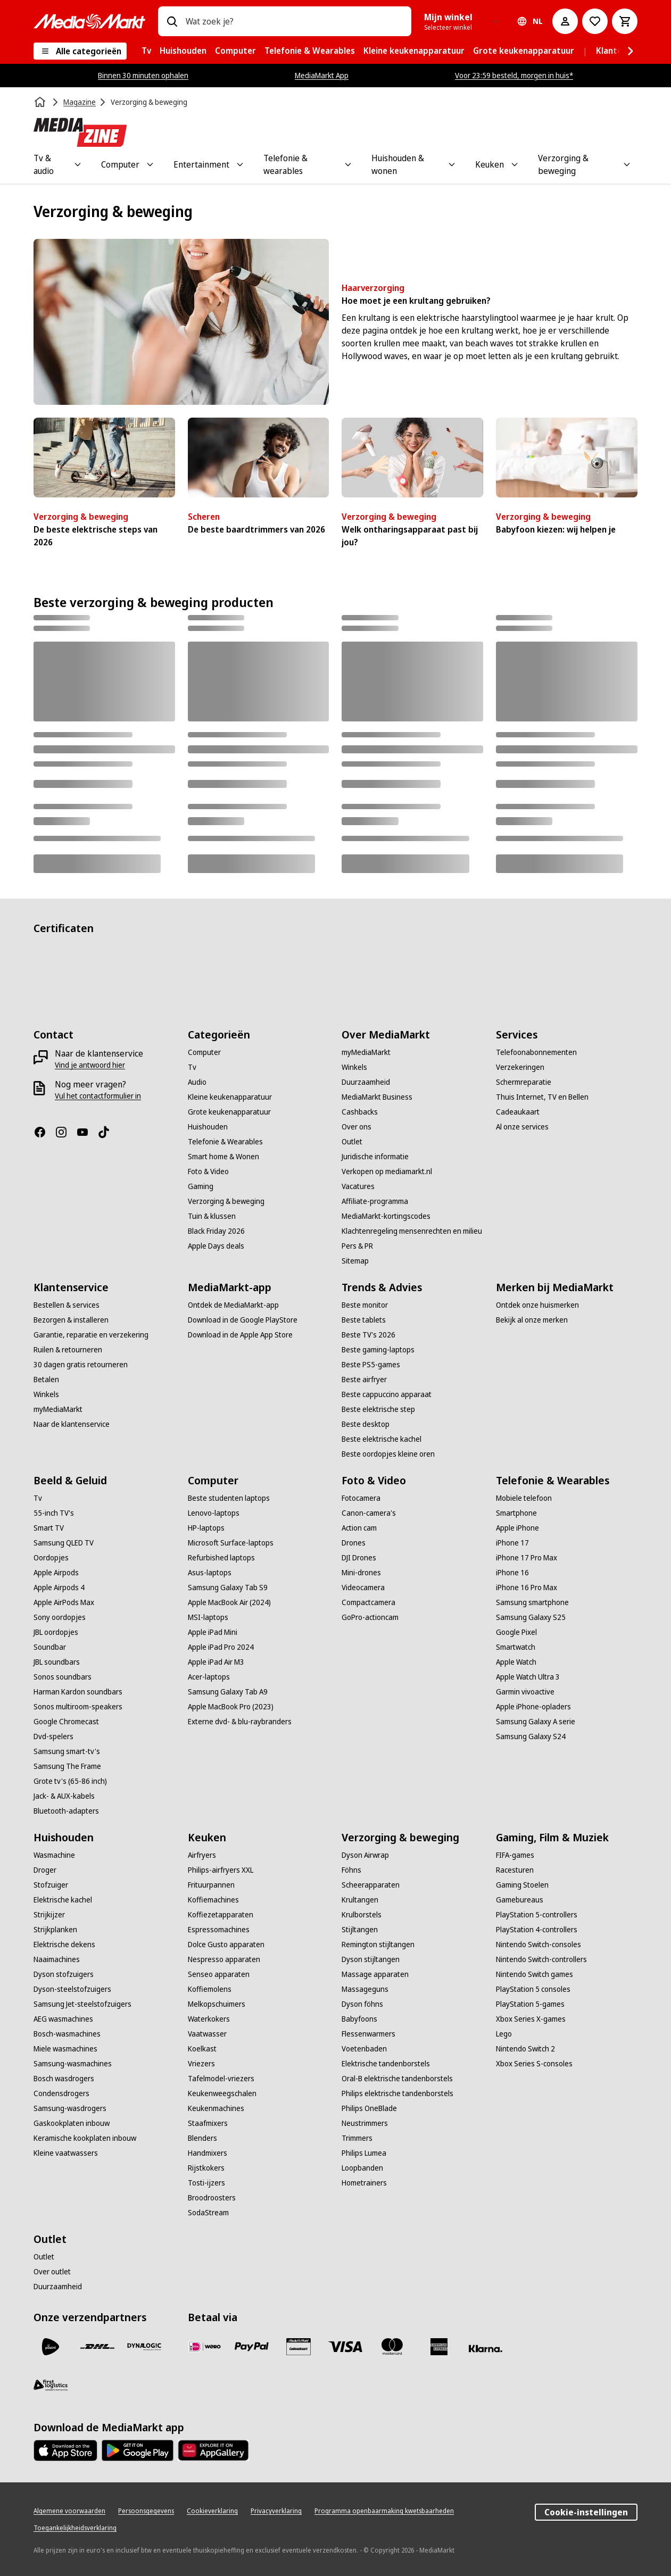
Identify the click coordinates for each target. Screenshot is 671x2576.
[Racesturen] (515, 1870)
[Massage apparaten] (375, 1974)
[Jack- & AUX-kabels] (64, 1796)
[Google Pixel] (516, 1632)
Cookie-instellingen (586, 2512)
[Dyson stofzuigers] (64, 1974)
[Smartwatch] (515, 1647)
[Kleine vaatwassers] (66, 2153)
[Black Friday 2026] (216, 1231)
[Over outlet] (52, 2271)
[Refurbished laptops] (221, 1557)
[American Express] (439, 2346)
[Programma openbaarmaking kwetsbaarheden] (384, 2511)
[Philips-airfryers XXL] (220, 1870)
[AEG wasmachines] (63, 2019)
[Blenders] (202, 2138)
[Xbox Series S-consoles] (534, 2063)
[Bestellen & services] (67, 1305)
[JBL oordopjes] (56, 1632)
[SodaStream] (208, 2212)
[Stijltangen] (360, 1929)
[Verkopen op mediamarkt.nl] (387, 1171)
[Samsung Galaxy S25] (531, 1617)
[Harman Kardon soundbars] (78, 1691)
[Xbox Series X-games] (531, 2019)
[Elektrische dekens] (64, 1944)
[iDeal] (205, 2346)
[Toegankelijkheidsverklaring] (75, 2528)
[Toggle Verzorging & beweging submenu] (626, 164)
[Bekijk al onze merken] (532, 1320)
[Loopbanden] (362, 2168)
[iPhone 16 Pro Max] (526, 1587)
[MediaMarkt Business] (377, 1097)
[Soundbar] (50, 1647)
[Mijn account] (565, 21)
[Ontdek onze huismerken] (537, 1305)
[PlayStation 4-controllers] (536, 1929)
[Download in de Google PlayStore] (242, 1320)
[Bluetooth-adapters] (66, 1811)
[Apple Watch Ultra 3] (528, 1677)
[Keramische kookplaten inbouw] (85, 2138)
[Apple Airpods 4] (59, 1587)
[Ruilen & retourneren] (68, 1349)
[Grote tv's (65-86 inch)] (70, 1781)
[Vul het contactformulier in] (98, 1096)
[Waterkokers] (209, 2019)
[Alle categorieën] (80, 51)
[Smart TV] (49, 1528)
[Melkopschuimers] (216, 2004)
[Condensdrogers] (61, 2093)
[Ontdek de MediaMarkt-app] (233, 1305)
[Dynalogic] (144, 2346)
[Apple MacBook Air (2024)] (229, 1602)
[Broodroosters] (212, 2197)
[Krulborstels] (362, 1914)
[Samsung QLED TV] (64, 1543)
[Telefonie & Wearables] (225, 1141)
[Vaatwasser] (207, 2034)
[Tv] (192, 1067)
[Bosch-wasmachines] (67, 2034)
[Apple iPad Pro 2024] (221, 1647)
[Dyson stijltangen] (371, 1959)
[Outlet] (352, 1141)
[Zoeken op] (172, 21)
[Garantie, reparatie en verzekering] (91, 1334)
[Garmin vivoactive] (525, 1691)
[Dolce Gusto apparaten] (226, 1944)
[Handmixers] (207, 2153)
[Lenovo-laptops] (213, 1513)
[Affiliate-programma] (375, 1201)
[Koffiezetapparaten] (220, 1914)
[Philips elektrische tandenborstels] (397, 2093)
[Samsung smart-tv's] (67, 1751)
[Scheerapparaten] (371, 1885)
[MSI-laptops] (208, 1617)
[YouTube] (86, 1132)
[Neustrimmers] (365, 2123)
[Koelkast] (202, 2048)
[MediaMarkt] (89, 21)
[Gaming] (200, 1186)
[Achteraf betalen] (486, 2348)
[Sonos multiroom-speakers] (78, 1706)
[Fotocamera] (361, 1498)
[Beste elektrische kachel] (381, 1439)
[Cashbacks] (360, 1112)
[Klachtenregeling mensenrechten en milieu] (412, 1231)
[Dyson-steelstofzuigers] (72, 1989)
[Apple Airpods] (56, 1572)
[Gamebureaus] (519, 1899)
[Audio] (197, 1082)
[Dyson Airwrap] (365, 1855)
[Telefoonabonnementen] (536, 1052)
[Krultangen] (360, 1899)
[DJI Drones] (359, 1557)
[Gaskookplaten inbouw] (72, 2123)
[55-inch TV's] (54, 1513)
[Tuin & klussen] (212, 1216)
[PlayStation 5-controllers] (536, 1914)
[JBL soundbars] (57, 1662)
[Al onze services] (522, 1126)
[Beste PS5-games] (371, 1364)
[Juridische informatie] (375, 1156)
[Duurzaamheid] (366, 1082)
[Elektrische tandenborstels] (386, 2063)
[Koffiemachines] (213, 1899)
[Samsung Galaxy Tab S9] (228, 1587)
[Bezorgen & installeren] (71, 1320)
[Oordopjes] (51, 1557)
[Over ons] (356, 1126)
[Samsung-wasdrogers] (70, 2108)
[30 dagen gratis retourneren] (81, 1364)
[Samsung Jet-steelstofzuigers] (82, 2004)
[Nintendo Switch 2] (525, 2048)
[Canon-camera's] (369, 1513)
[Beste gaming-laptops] (378, 1349)
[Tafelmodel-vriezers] (221, 2078)
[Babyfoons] (359, 2019)
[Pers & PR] (357, 1246)
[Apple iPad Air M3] (216, 1662)
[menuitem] (146, 51)
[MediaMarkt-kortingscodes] (386, 1216)
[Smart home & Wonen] (223, 1156)
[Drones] (354, 1543)
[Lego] (504, 2034)
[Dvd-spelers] (53, 1736)
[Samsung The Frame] (67, 1766)
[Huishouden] (208, 1126)
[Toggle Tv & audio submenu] (77, 164)
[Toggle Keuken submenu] (514, 164)
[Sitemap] (355, 1261)
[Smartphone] (516, 1513)
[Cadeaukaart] (518, 1112)
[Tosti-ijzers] (206, 2183)
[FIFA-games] (515, 1855)
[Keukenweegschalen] (222, 2093)
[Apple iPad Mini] (212, 1632)
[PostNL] (51, 2346)
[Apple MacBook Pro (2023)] (231, 1706)
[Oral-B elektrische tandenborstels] (397, 2078)
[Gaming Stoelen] (522, 1885)
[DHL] (97, 2346)
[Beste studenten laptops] (229, 1498)
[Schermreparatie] (523, 1082)
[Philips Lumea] (364, 2153)
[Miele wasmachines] (65, 2048)
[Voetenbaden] (364, 2048)
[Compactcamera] (368, 1602)
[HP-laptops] (206, 1528)
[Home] (41, 102)
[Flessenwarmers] (368, 2034)
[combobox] (294, 21)
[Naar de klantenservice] (72, 1424)
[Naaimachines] (57, 1959)
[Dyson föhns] (362, 2004)
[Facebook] (44, 1132)
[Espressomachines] (219, 1929)
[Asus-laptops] (209, 1572)
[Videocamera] (363, 1587)
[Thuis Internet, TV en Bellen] (542, 1097)
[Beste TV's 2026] (368, 1334)
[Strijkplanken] (55, 1929)
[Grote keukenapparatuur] (229, 1112)
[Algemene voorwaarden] (69, 2511)
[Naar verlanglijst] (595, 21)
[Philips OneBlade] (369, 2108)
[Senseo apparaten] (219, 1974)
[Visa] (345, 2346)
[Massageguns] (365, 1989)
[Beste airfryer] (364, 1379)
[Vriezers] (201, 2063)
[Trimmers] (357, 2138)
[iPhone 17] (512, 1543)
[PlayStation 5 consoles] (533, 1989)
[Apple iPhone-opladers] (533, 1706)
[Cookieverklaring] (212, 2511)
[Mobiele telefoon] (524, 1498)
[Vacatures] (358, 1186)
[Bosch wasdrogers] (64, 2078)
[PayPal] (252, 2346)
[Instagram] (65, 1132)
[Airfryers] (202, 1855)
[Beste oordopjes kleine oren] (388, 1454)
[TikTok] (108, 1132)
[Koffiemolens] (209, 1989)
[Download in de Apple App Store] (240, 1334)
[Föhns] (351, 1870)
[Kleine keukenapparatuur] (230, 1097)
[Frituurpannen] (211, 1885)
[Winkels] (354, 1067)
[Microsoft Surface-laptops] (231, 1543)
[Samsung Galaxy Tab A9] (228, 1691)
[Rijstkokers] (206, 2168)
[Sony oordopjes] (60, 1617)
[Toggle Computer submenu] (150, 164)
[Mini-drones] (361, 1572)
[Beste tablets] (364, 1320)
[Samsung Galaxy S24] (531, 1736)
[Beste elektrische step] (378, 1409)
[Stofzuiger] (51, 1885)
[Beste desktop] (366, 1424)
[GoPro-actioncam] (370, 1617)
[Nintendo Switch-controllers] (541, 1959)
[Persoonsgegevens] (146, 2511)
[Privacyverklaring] (276, 2511)
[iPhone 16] (512, 1572)
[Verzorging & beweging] (226, 1201)
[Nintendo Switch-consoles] (538, 1944)
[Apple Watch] (516, 1662)
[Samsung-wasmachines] (73, 2063)
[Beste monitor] (365, 1305)
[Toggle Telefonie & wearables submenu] (348, 164)
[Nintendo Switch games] (534, 1974)
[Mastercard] (392, 2346)
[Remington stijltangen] (378, 1944)
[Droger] (45, 1870)
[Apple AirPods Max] (64, 1602)
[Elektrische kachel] (63, 1899)
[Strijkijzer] (49, 1914)
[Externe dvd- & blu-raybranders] (240, 1721)
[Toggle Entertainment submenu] (240, 164)
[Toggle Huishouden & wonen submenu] (451, 164)
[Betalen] (46, 1379)
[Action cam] (359, 1528)
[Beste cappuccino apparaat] (387, 1394)
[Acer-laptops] (209, 1677)
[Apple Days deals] (216, 1246)
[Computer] (204, 1052)
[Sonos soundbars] (63, 1677)
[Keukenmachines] (216, 2108)
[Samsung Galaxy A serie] (535, 1721)
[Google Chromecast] (66, 1721)
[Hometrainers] (364, 2183)
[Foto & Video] (208, 1171)
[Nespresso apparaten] (224, 1959)
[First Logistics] (51, 2385)
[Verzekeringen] (520, 1067)
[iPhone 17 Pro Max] (526, 1557)
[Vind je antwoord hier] (90, 1065)
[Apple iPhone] (517, 1528)
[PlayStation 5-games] (530, 2004)
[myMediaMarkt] (366, 1052)
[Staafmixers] (208, 2123)
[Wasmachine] (54, 1855)
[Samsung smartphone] (532, 1602)
